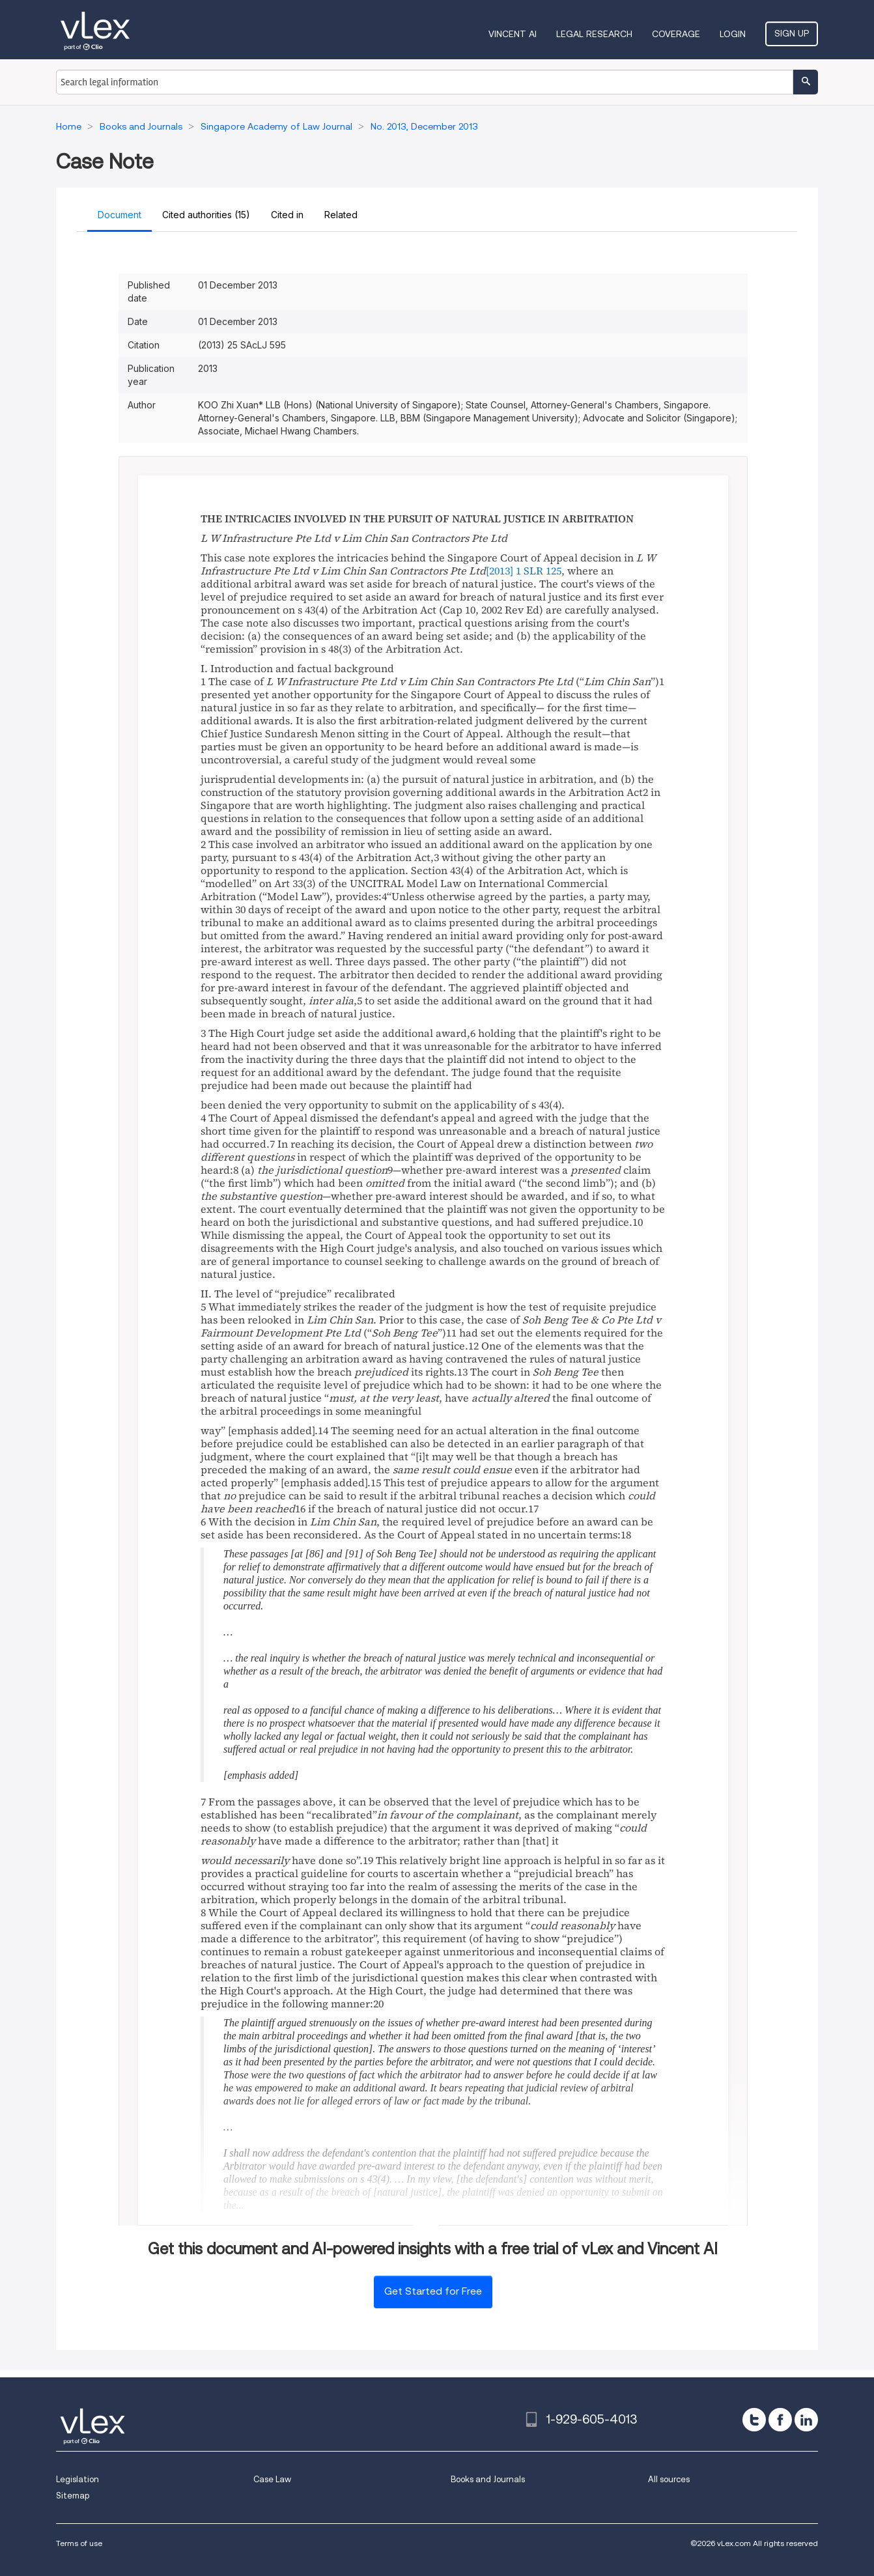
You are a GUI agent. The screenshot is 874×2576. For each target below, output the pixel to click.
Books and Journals (488, 2479)
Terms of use (79, 2543)
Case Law (272, 2479)
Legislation (77, 2479)
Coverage (676, 34)
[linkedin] (806, 2419)
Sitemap (72, 2495)
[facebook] (780, 2419)
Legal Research (594, 34)
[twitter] (754, 2419)
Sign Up (791, 33)
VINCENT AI (512, 34)
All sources (669, 2479)
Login (733, 34)
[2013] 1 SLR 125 (523, 570)
